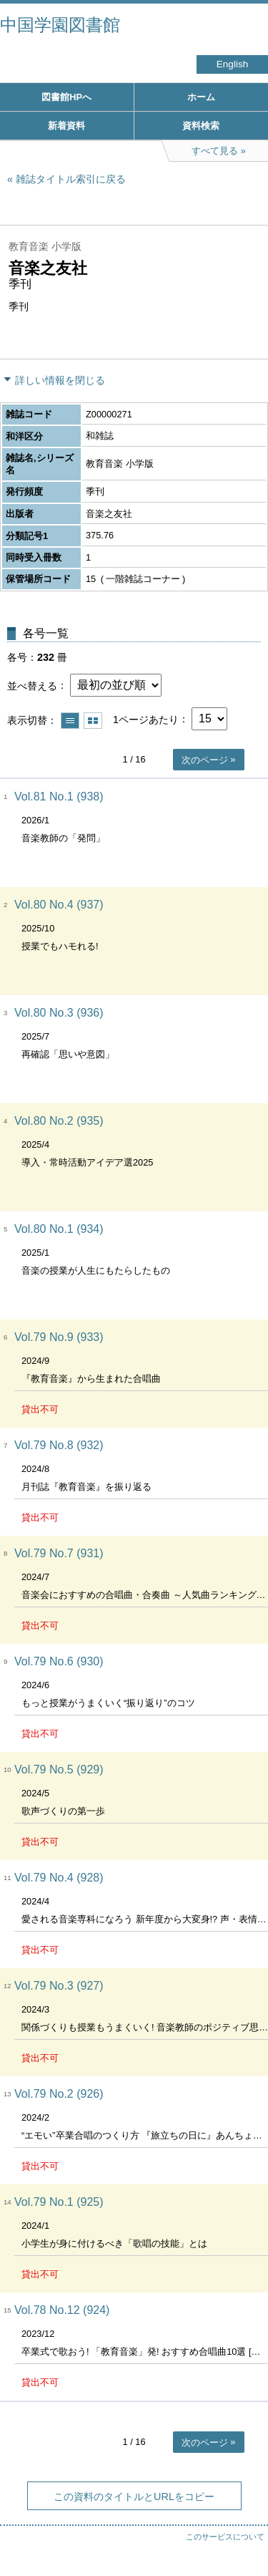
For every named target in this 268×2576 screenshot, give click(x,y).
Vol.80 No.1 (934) (59, 1229)
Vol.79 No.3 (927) (59, 1986)
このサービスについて (225, 2536)
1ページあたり (146, 719)
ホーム (201, 97)
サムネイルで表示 (93, 720)
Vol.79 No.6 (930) (59, 1661)
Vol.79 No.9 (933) (59, 1337)
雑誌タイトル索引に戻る (71, 179)
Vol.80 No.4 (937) (59, 905)
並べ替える (32, 685)
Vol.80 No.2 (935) (59, 1121)
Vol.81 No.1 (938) (59, 796)
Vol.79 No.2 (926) (59, 2094)
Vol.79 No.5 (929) (59, 1769)
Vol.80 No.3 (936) (59, 1013)
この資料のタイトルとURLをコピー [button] (134, 2496)
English (233, 64)
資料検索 (200, 125)
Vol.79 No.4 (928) (59, 1878)
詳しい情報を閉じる (60, 380)
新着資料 (66, 125)
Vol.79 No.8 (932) (59, 1445)
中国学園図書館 (60, 24)
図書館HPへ (66, 97)
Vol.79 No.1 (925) (59, 2202)
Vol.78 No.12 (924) (61, 2310)
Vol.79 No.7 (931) (59, 1553)
